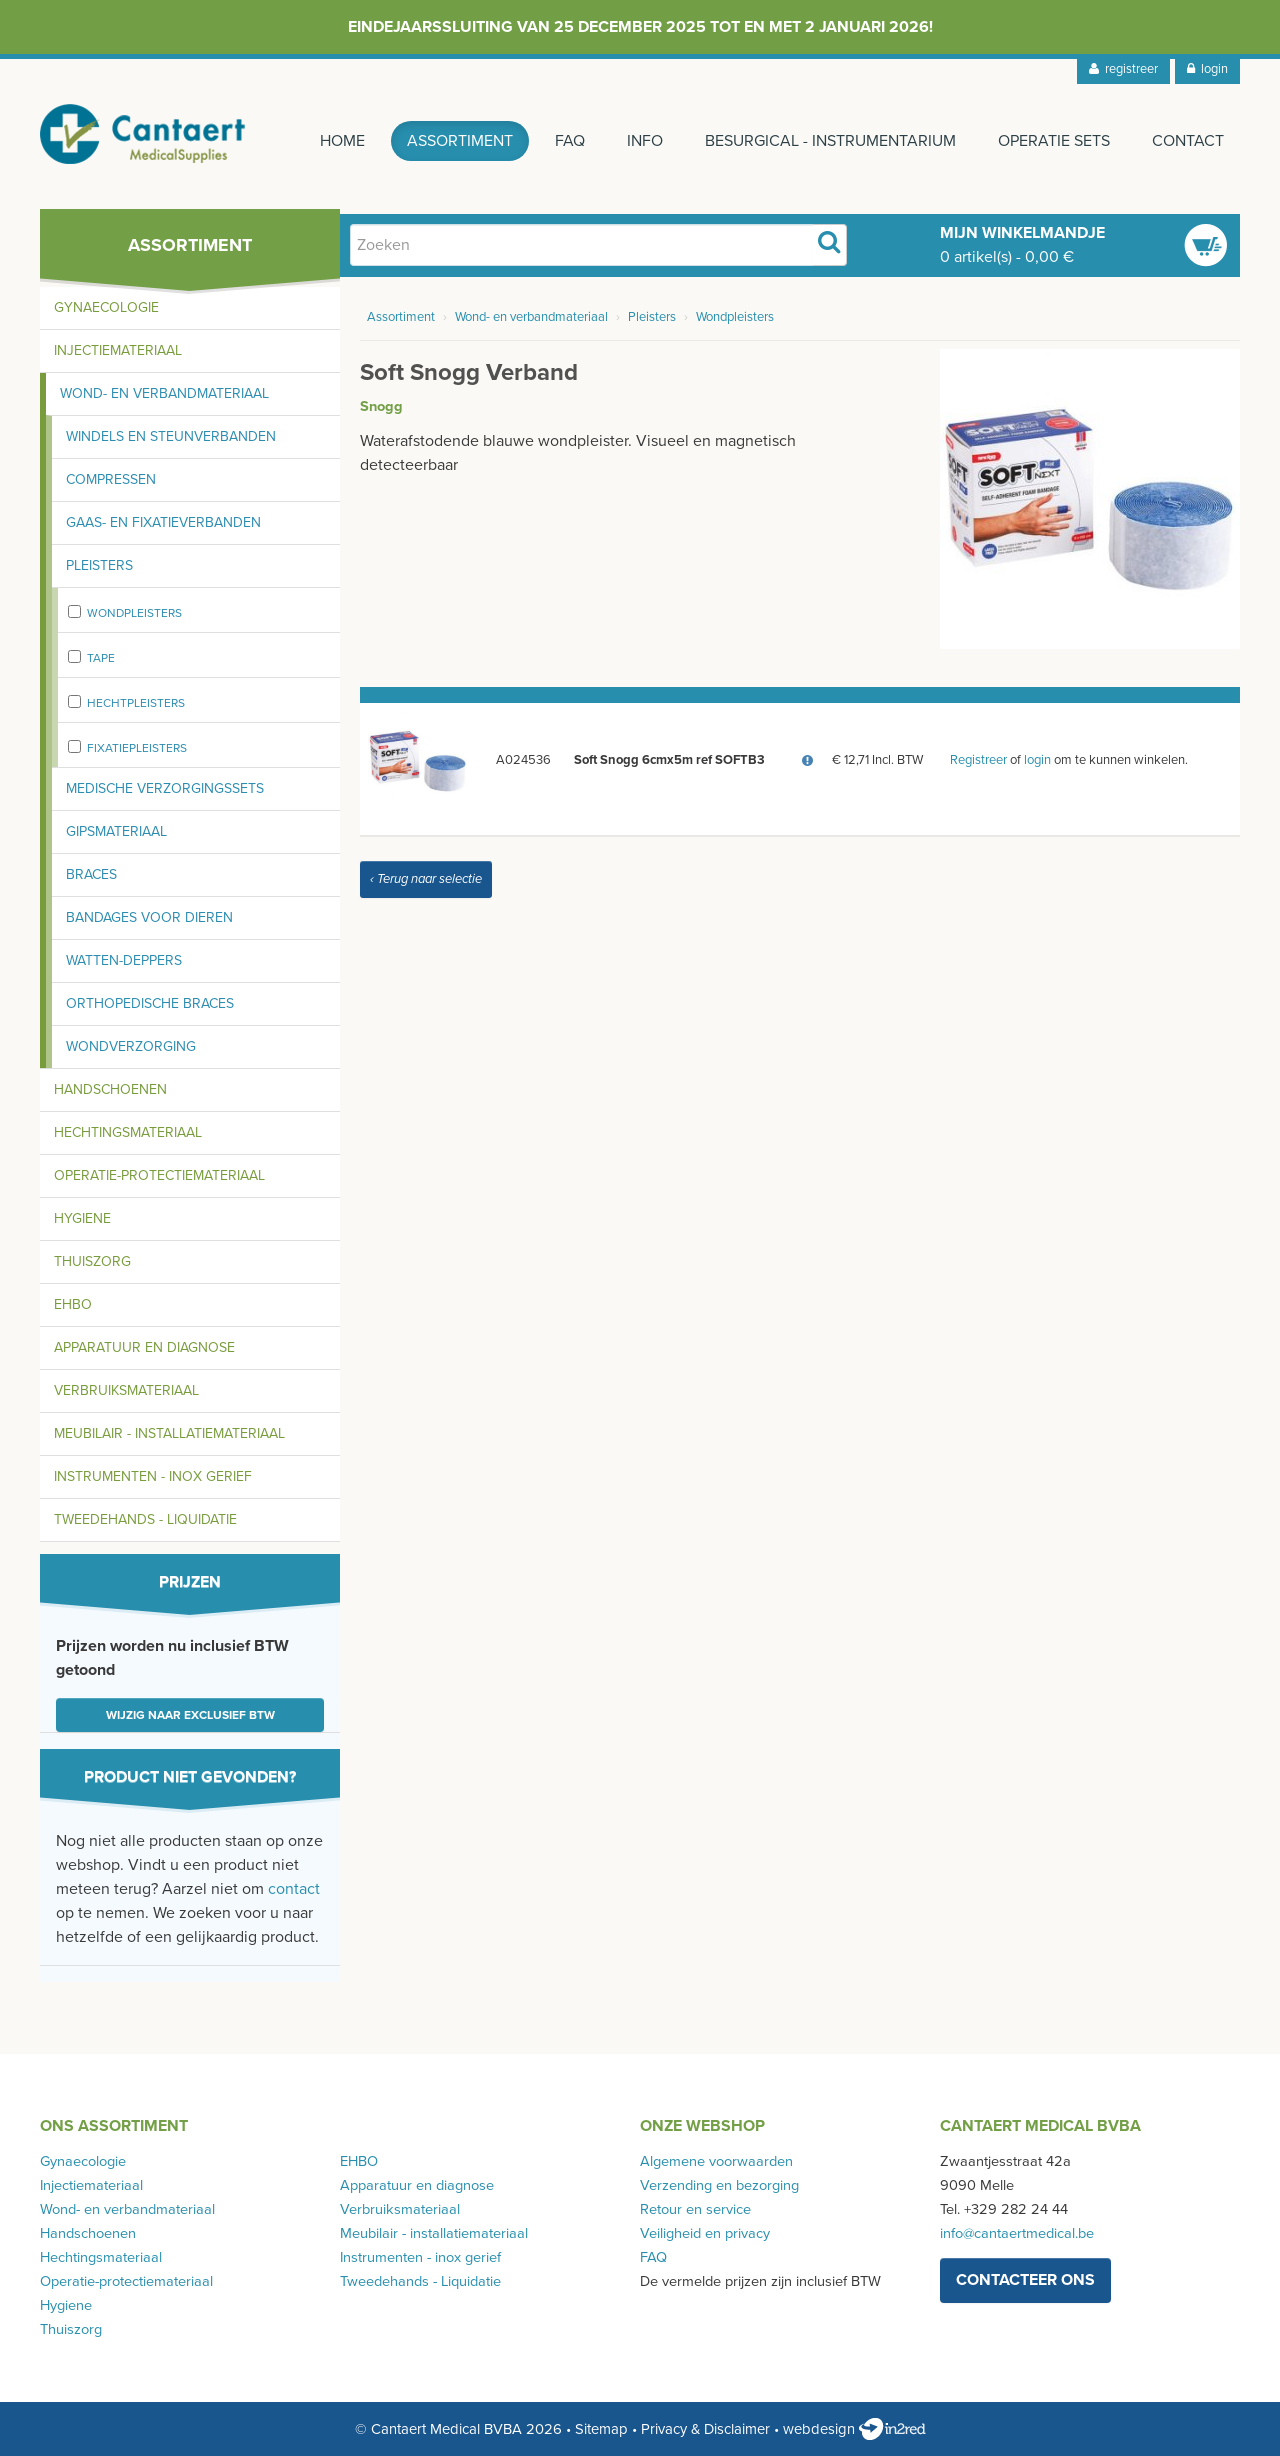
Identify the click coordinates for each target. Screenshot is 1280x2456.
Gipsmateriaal (116, 831)
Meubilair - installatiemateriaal (169, 1433)
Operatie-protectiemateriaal (159, 1175)
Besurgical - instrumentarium (830, 141)
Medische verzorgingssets (165, 788)
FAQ (570, 141)
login (1207, 69)
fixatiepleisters (137, 748)
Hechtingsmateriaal (128, 1132)
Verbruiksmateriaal (126, 1390)
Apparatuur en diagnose (144, 1347)
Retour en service (695, 2209)
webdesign (854, 2429)
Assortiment (460, 141)
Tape (101, 658)
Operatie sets (1054, 141)
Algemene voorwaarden (716, 2161)
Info (645, 141)
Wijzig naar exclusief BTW (190, 1715)
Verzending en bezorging (719, 2185)
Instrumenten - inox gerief (153, 1476)
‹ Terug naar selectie (426, 880)
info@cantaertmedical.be (1017, 2233)
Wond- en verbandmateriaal (164, 393)
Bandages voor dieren (149, 917)
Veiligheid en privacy (705, 2233)
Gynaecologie (106, 307)
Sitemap (601, 2429)
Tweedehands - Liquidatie (145, 1519)
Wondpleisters (134, 613)
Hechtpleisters (136, 703)
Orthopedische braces (150, 1003)
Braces (91, 874)
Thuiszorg (92, 1261)
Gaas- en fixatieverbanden (163, 522)
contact (294, 1889)
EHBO (73, 1304)
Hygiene (82, 1218)
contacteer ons (1025, 2280)
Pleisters (99, 565)
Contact (1188, 141)
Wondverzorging (131, 1046)
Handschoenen (110, 1089)
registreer (1123, 69)
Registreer (978, 761)
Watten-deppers (124, 960)
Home (342, 141)
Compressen (111, 479)
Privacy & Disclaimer (705, 2429)
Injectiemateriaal (118, 350)
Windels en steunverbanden (171, 436)
